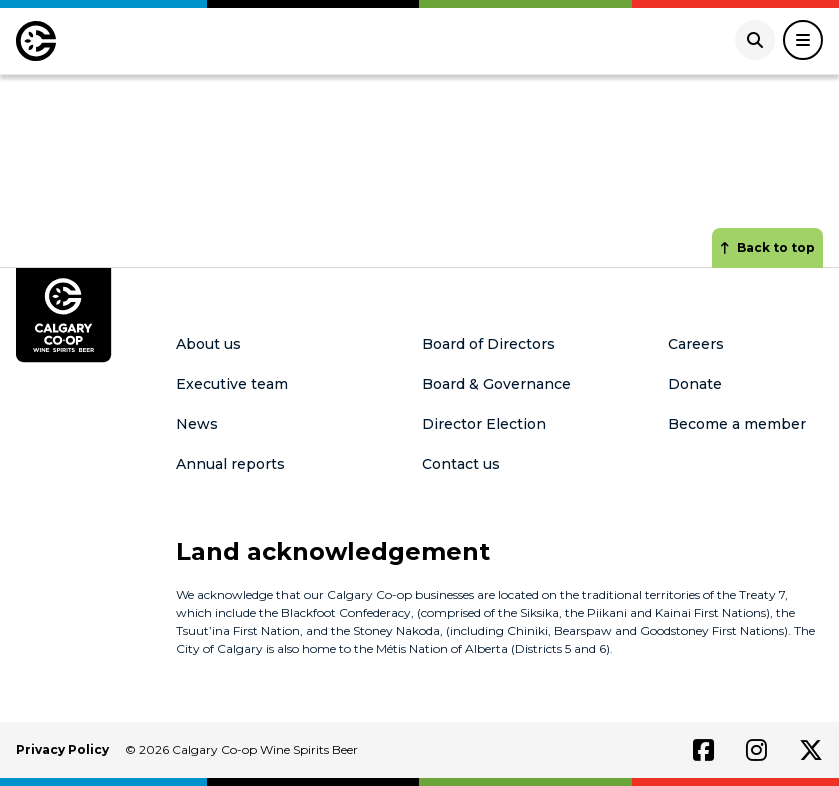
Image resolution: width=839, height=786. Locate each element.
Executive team (232, 384)
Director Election (484, 424)
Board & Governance (496, 384)
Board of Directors (488, 344)
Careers (696, 344)
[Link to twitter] (811, 750)
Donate (695, 384)
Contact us (461, 464)
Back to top (767, 247)
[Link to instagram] (756, 750)
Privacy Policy (62, 749)
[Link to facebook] (703, 750)
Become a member (737, 424)
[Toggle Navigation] (803, 40)
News (197, 424)
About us (208, 344)
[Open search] (755, 40)
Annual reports (230, 464)
